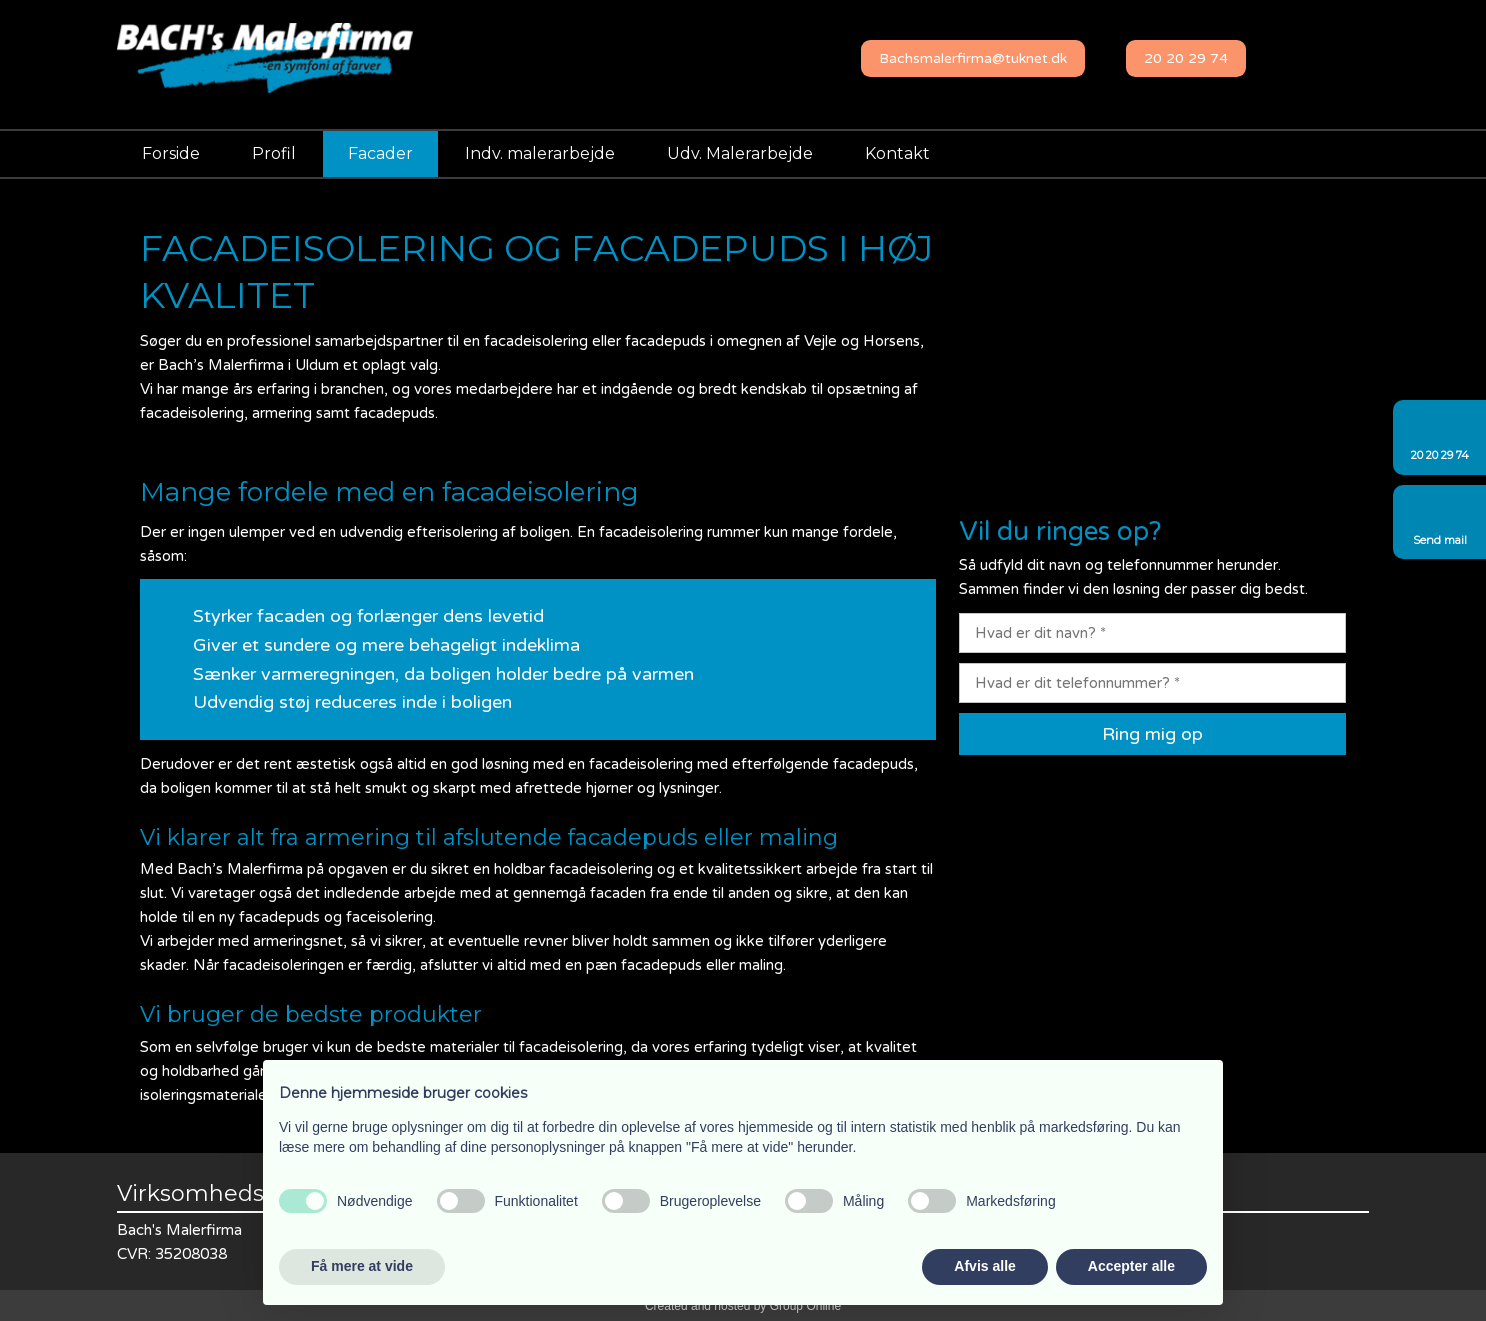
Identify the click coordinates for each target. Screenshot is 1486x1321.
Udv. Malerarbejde (740, 153)
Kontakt (897, 153)
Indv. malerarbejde (540, 153)
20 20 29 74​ (1186, 58)
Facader (380, 153)
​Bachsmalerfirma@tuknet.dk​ (973, 58)
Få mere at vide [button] (362, 1266)
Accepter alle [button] (1131, 1266)
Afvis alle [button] (984, 1266)
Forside (171, 153)
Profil (274, 153)
